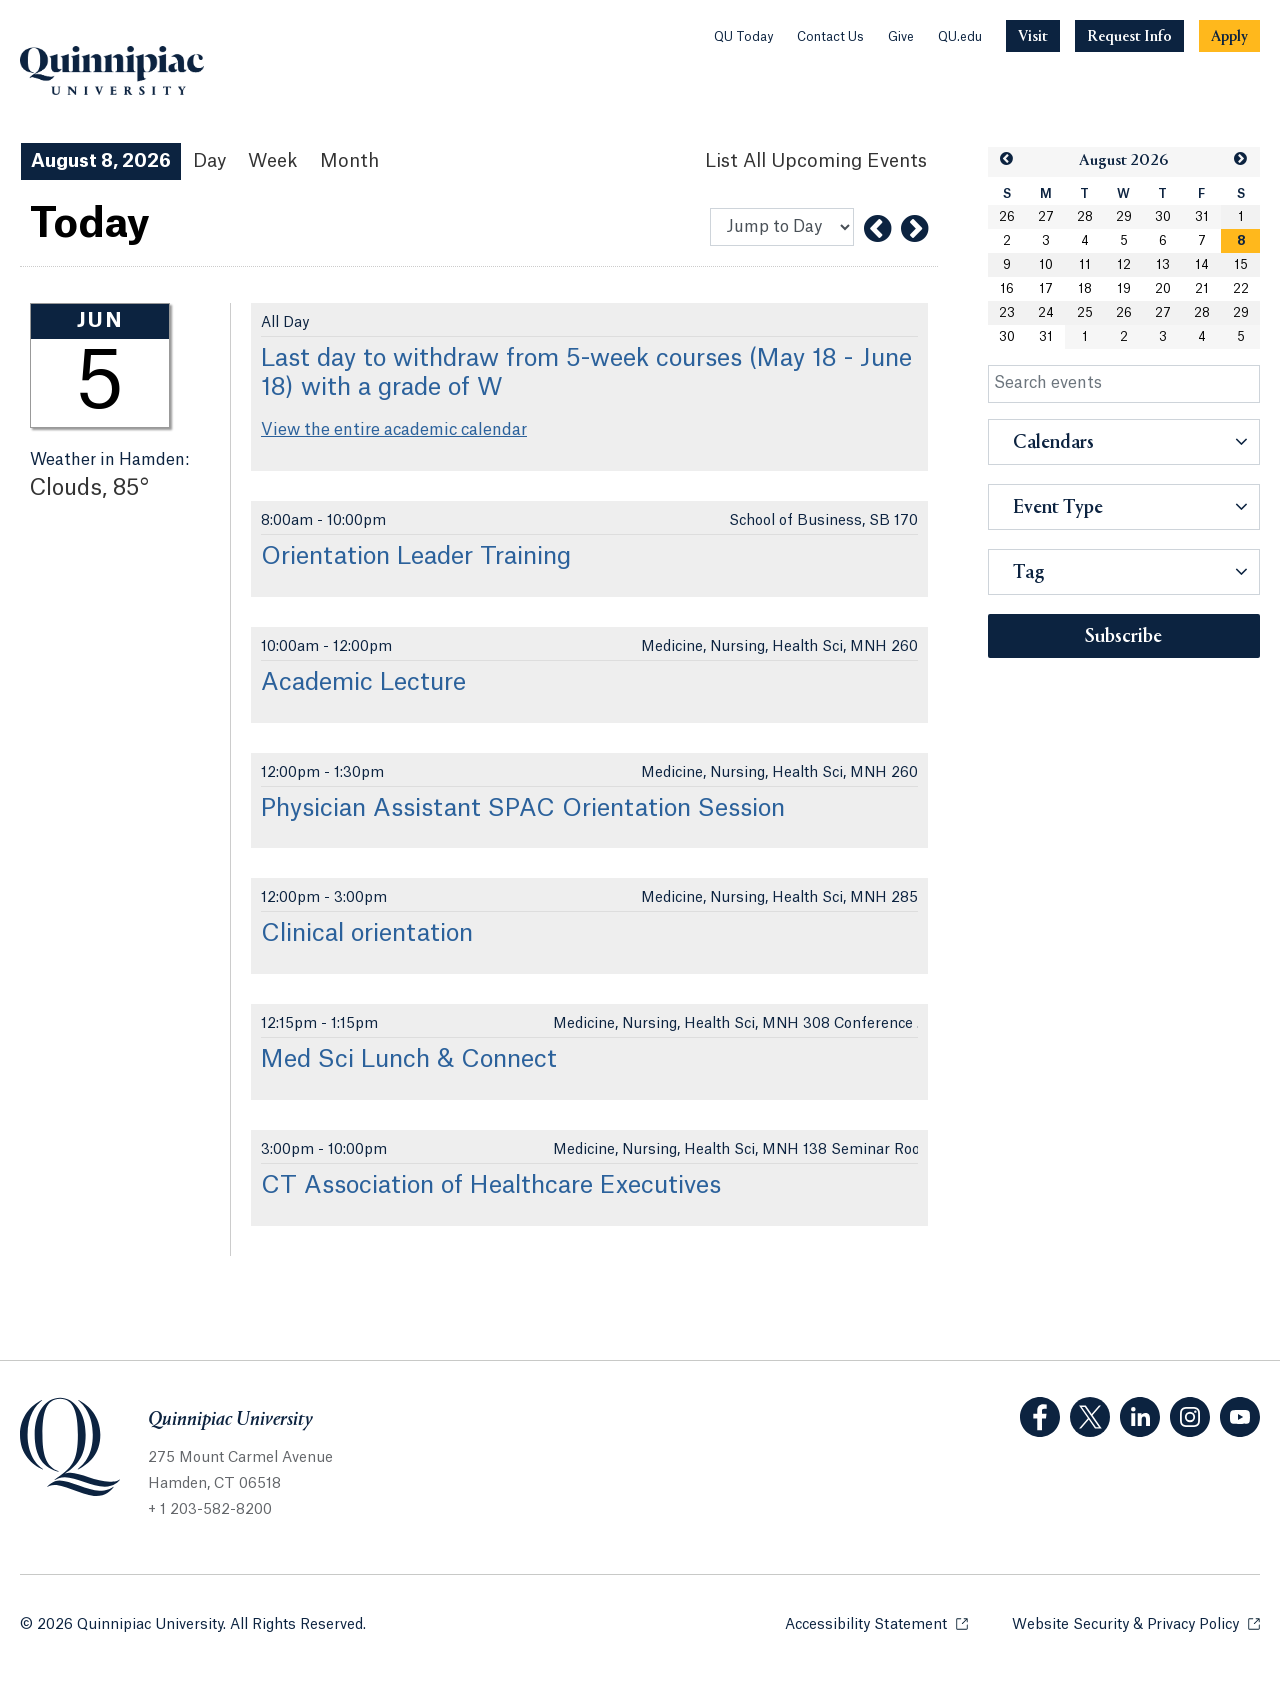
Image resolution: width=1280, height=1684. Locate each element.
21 (1202, 289)
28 (1085, 217)
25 (1085, 313)
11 (1085, 265)
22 (1241, 289)
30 (1163, 217)
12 (1124, 265)
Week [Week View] (273, 161)
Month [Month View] (349, 161)
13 (1163, 265)
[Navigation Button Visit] (1033, 36)
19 (1124, 289)
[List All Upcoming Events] (816, 161)
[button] (1007, 159)
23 (1007, 313)
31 (1202, 217)
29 (1124, 217)
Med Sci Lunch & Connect (409, 1060)
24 (1046, 313)
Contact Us (830, 37)
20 (1163, 289)
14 (1202, 265)
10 (1046, 265)
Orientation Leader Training (416, 557)
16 (1007, 289)
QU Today (743, 37)
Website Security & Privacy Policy (1136, 1623)
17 (1046, 289)
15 (1241, 265)
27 (1046, 217)
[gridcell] (1240, 241)
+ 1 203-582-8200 (210, 1510)
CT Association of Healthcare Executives (491, 1186)
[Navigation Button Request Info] (1129, 36)
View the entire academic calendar (394, 430)
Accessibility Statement (876, 1623)
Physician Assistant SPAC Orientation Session (523, 809)
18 (1085, 289)
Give (901, 37)
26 (1007, 217)
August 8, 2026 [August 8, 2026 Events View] (101, 161)
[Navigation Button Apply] (1229, 36)
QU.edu (960, 37)
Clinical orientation (367, 934)
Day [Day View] (209, 161)
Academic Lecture (363, 683)
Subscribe (1123, 637)
